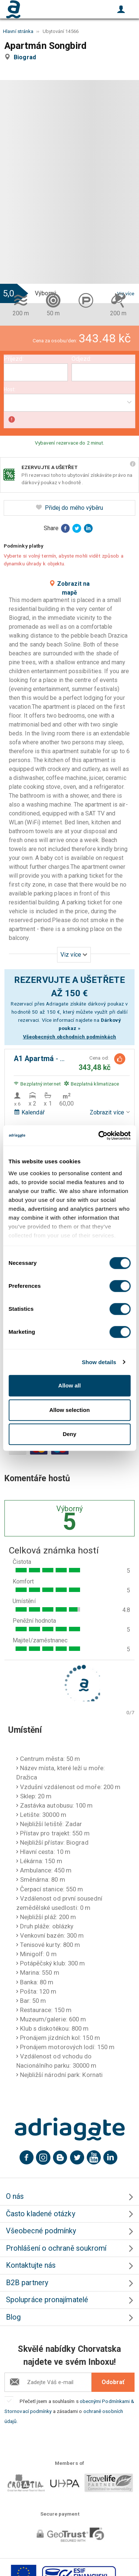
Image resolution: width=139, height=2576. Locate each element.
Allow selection (69, 1410)
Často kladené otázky (40, 2214)
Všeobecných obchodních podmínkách (69, 1037)
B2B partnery (27, 2282)
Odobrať (113, 2382)
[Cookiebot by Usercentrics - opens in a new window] (98, 1135)
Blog (13, 2317)
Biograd (26, 57)
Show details (99, 1362)
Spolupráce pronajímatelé (47, 2300)
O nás (15, 2196)
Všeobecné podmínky (41, 2231)
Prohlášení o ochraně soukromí (56, 2248)
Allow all (69, 1385)
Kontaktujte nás (31, 2265)
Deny (69, 1434)
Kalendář (29, 1112)
